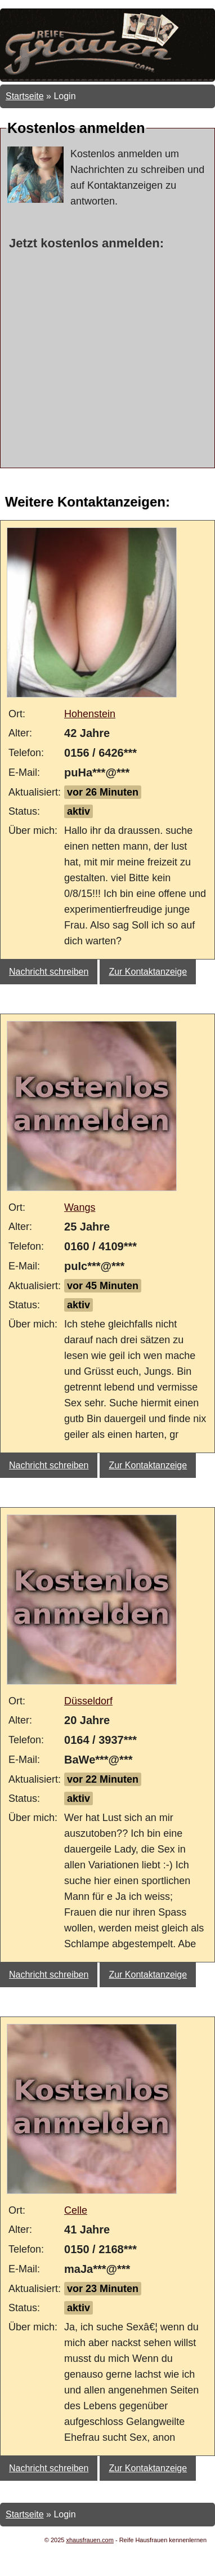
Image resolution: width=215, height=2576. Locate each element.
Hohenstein (89, 713)
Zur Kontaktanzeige (148, 971)
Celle (75, 2210)
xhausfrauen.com (90, 2540)
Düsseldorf (88, 1701)
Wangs (79, 1207)
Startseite (25, 96)
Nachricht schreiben (48, 971)
